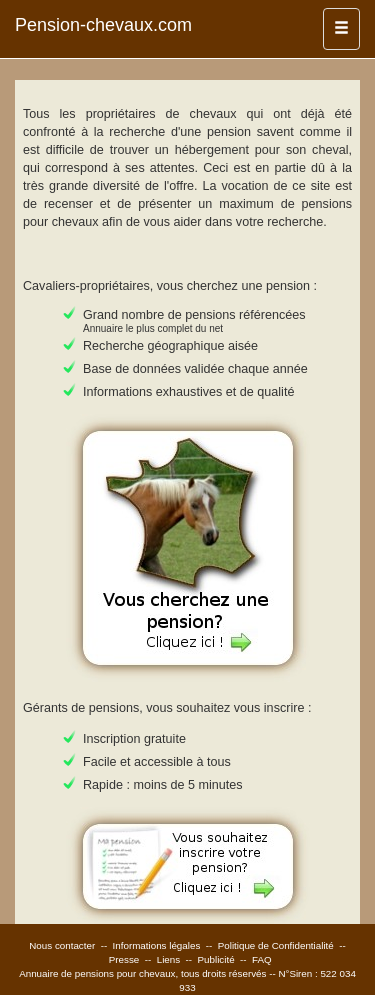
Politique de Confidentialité (276, 945)
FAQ (262, 959)
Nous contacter (62, 945)
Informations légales (157, 945)
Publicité (216, 959)
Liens (168, 959)
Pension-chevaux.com (103, 25)
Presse (124, 959)
